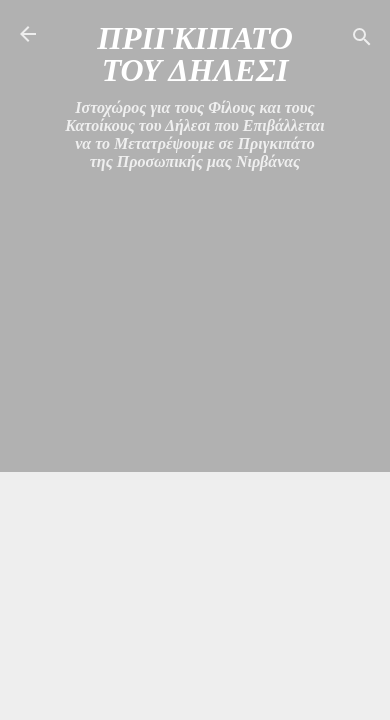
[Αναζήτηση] (362, 40)
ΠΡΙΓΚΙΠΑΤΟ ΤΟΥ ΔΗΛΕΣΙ (195, 54)
